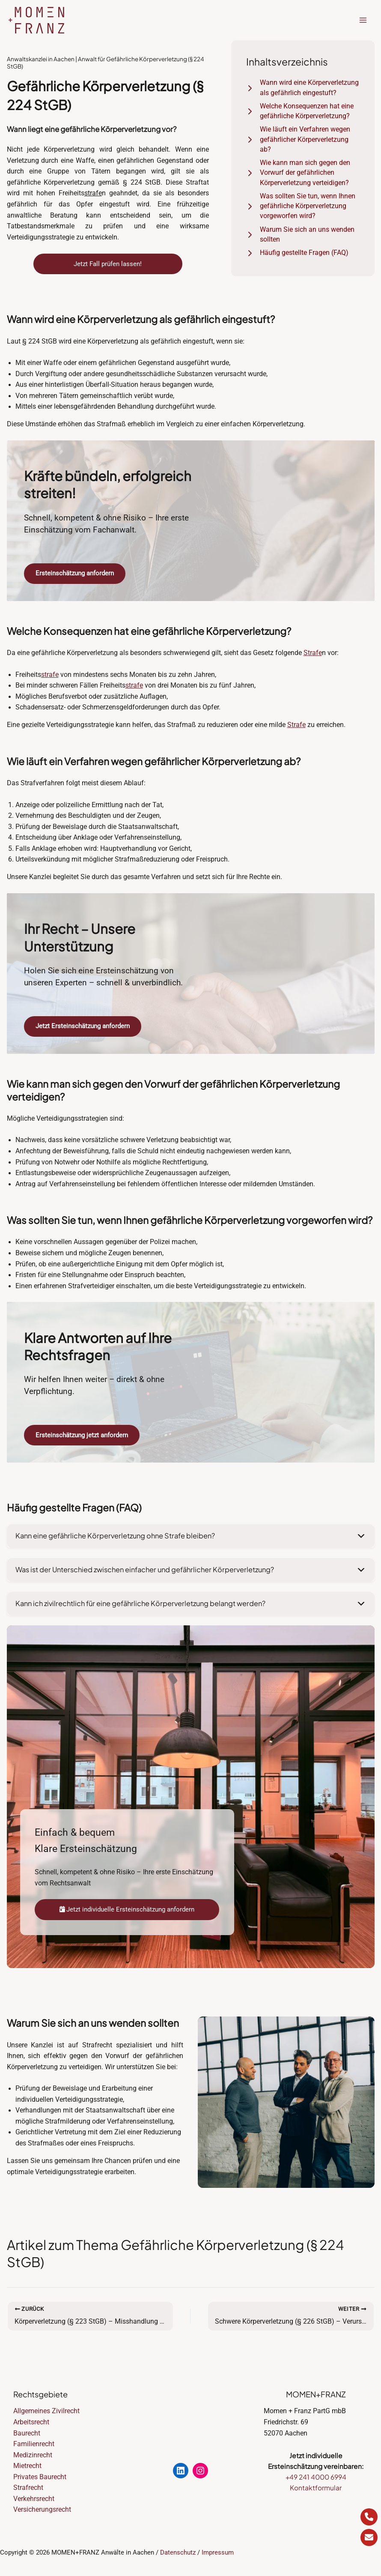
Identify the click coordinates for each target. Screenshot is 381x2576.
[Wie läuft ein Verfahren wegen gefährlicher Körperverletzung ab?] (302, 140)
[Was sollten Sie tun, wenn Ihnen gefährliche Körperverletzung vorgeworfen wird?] (302, 206)
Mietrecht (27, 2466)
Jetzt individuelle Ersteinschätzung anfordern (127, 1913)
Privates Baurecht (39, 2477)
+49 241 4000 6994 (316, 2477)
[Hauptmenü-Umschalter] (363, 20)
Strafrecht (28, 2488)
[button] (191, 1541)
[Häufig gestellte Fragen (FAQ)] (297, 253)
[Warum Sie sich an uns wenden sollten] (302, 235)
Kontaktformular (316, 2487)
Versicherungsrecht (42, 2509)
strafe (93, 193)
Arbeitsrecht (31, 2422)
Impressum (218, 2552)
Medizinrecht (32, 2455)
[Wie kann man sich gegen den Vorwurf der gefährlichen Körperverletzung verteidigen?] (302, 173)
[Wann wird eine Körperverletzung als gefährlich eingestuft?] (302, 88)
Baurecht (26, 2433)
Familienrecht (33, 2444)
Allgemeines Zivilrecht (46, 2411)
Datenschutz (178, 2552)
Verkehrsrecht (33, 2499)
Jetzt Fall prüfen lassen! (108, 264)
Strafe (313, 655)
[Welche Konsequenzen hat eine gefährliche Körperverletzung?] (302, 112)
